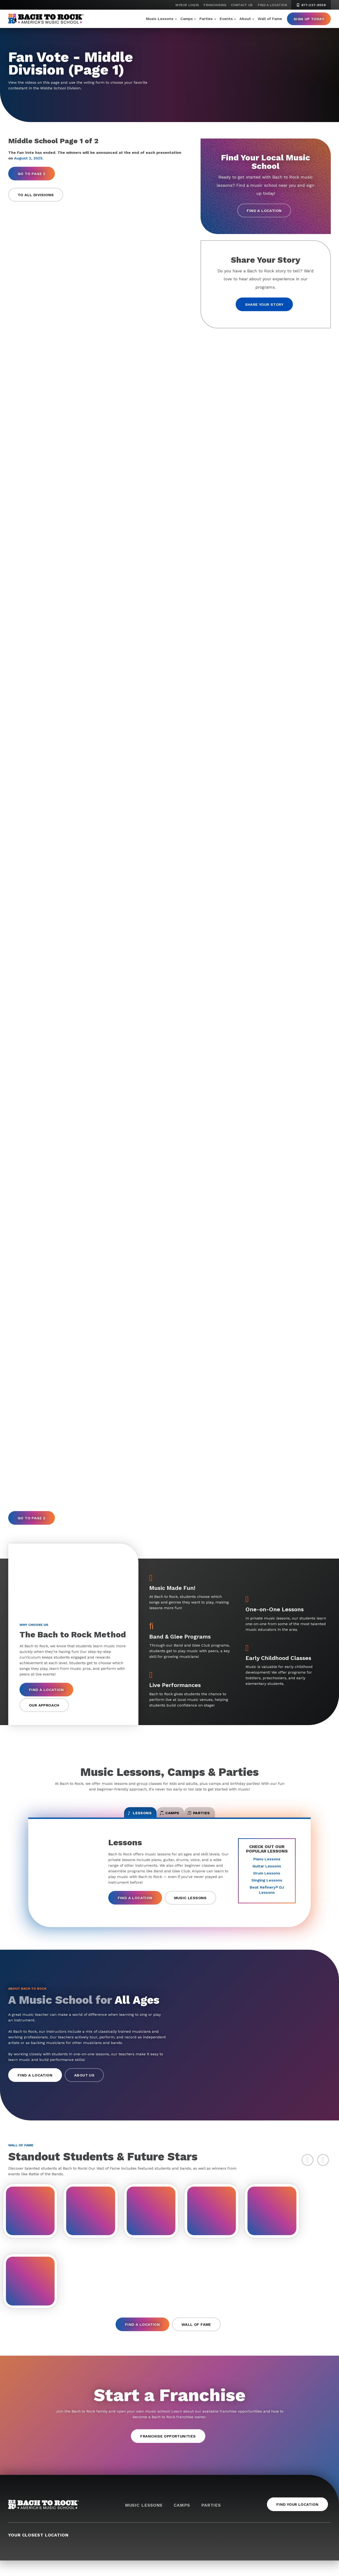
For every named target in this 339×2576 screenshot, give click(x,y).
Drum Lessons (266, 1879)
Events (226, 18)
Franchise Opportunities (168, 2451)
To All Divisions (36, 195)
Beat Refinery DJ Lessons (267, 1896)
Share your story (264, 304)
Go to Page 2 (31, 173)
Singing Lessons (266, 1886)
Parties (206, 18)
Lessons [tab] (121, 1816)
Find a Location (272, 5)
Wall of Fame (270, 18)
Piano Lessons (266, 1865)
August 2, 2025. (28, 158)
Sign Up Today (309, 19)
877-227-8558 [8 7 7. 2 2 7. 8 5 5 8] (311, 5)
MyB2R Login (187, 5)
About (245, 18)
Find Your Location (297, 2520)
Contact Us (242, 5)
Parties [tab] (218, 1816)
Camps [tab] (169, 1816)
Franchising (214, 5)
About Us (84, 2081)
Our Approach (44, 1705)
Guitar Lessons (266, 1872)
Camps (186, 18)
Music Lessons (160, 18)
